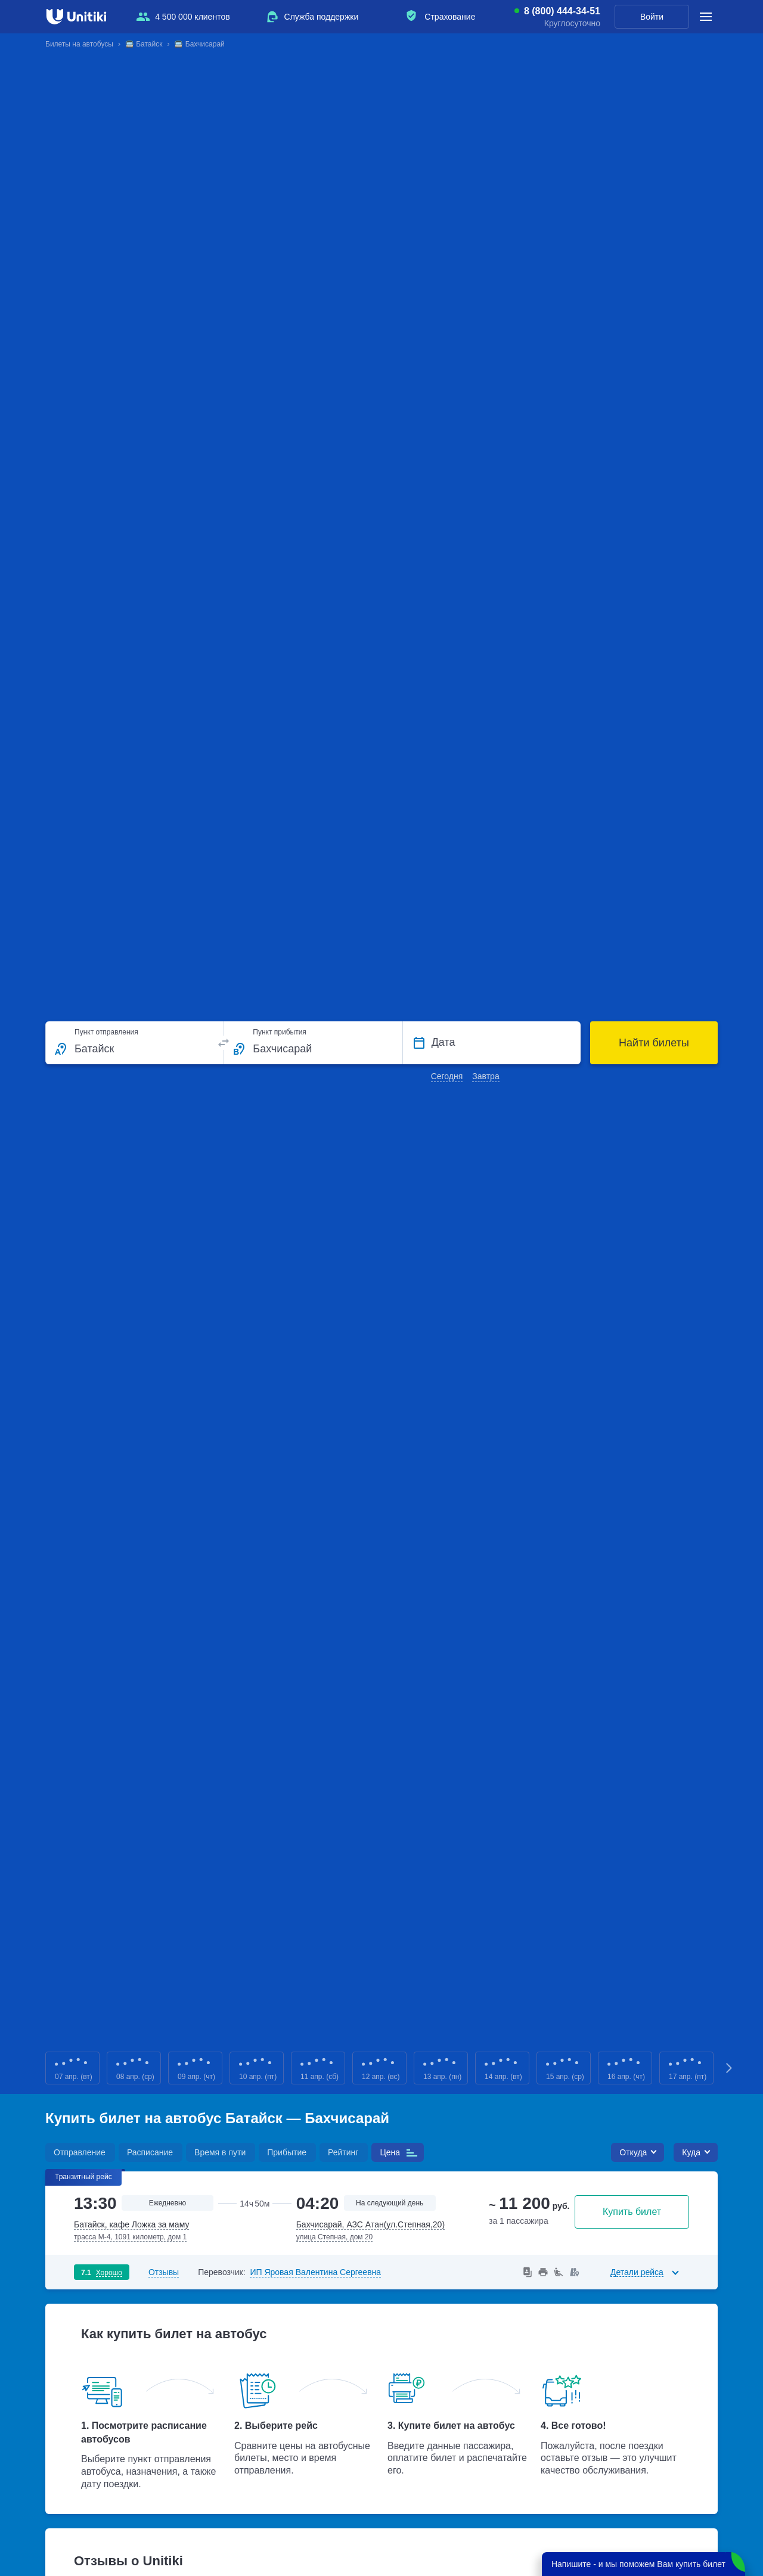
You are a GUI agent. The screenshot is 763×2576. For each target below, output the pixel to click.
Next (730, 2068)
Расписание (150, 2152)
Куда (691, 2152)
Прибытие (286, 2152)
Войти (651, 16)
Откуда (633, 2152)
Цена (390, 2152)
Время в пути (220, 2152)
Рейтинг (343, 2152)
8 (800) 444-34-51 (562, 11)
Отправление (80, 2152)
